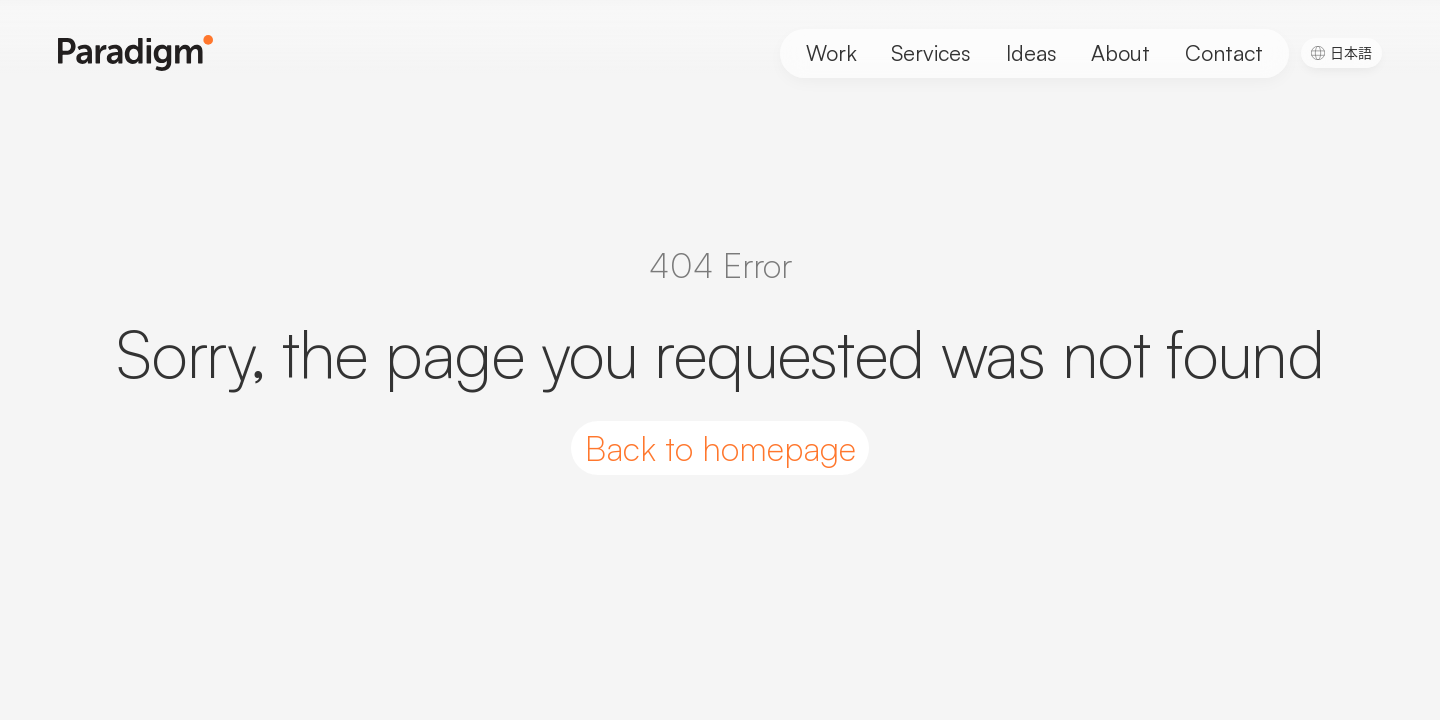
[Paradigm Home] (136, 52)
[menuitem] (1342, 52)
